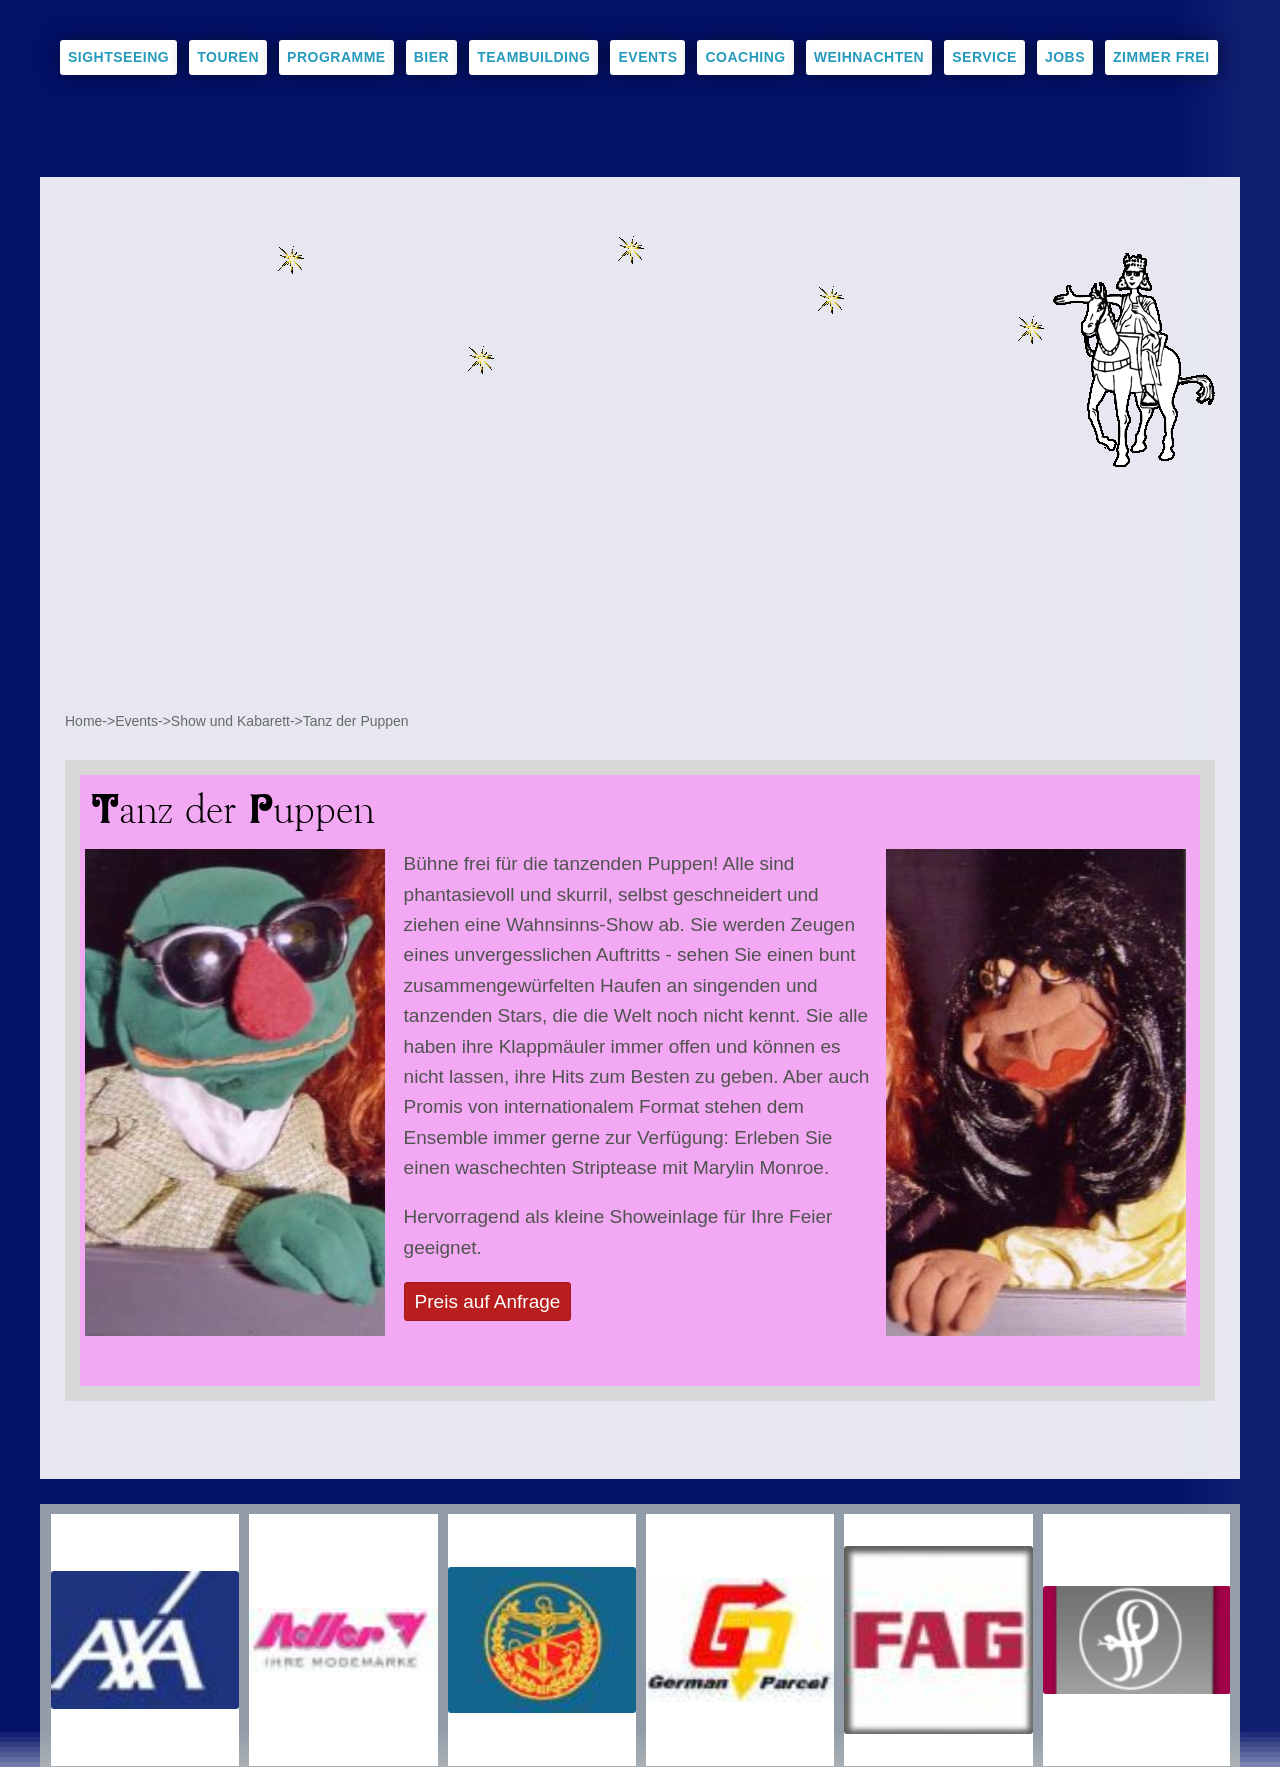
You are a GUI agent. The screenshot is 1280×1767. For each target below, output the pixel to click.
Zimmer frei (1161, 57)
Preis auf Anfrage (488, 1301)
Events (647, 57)
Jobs (1065, 57)
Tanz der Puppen (356, 721)
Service (984, 57)
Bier (431, 57)
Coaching (745, 57)
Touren (228, 57)
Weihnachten (869, 57)
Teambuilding (533, 57)
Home (83, 721)
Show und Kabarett (230, 721)
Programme (336, 57)
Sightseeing (118, 57)
